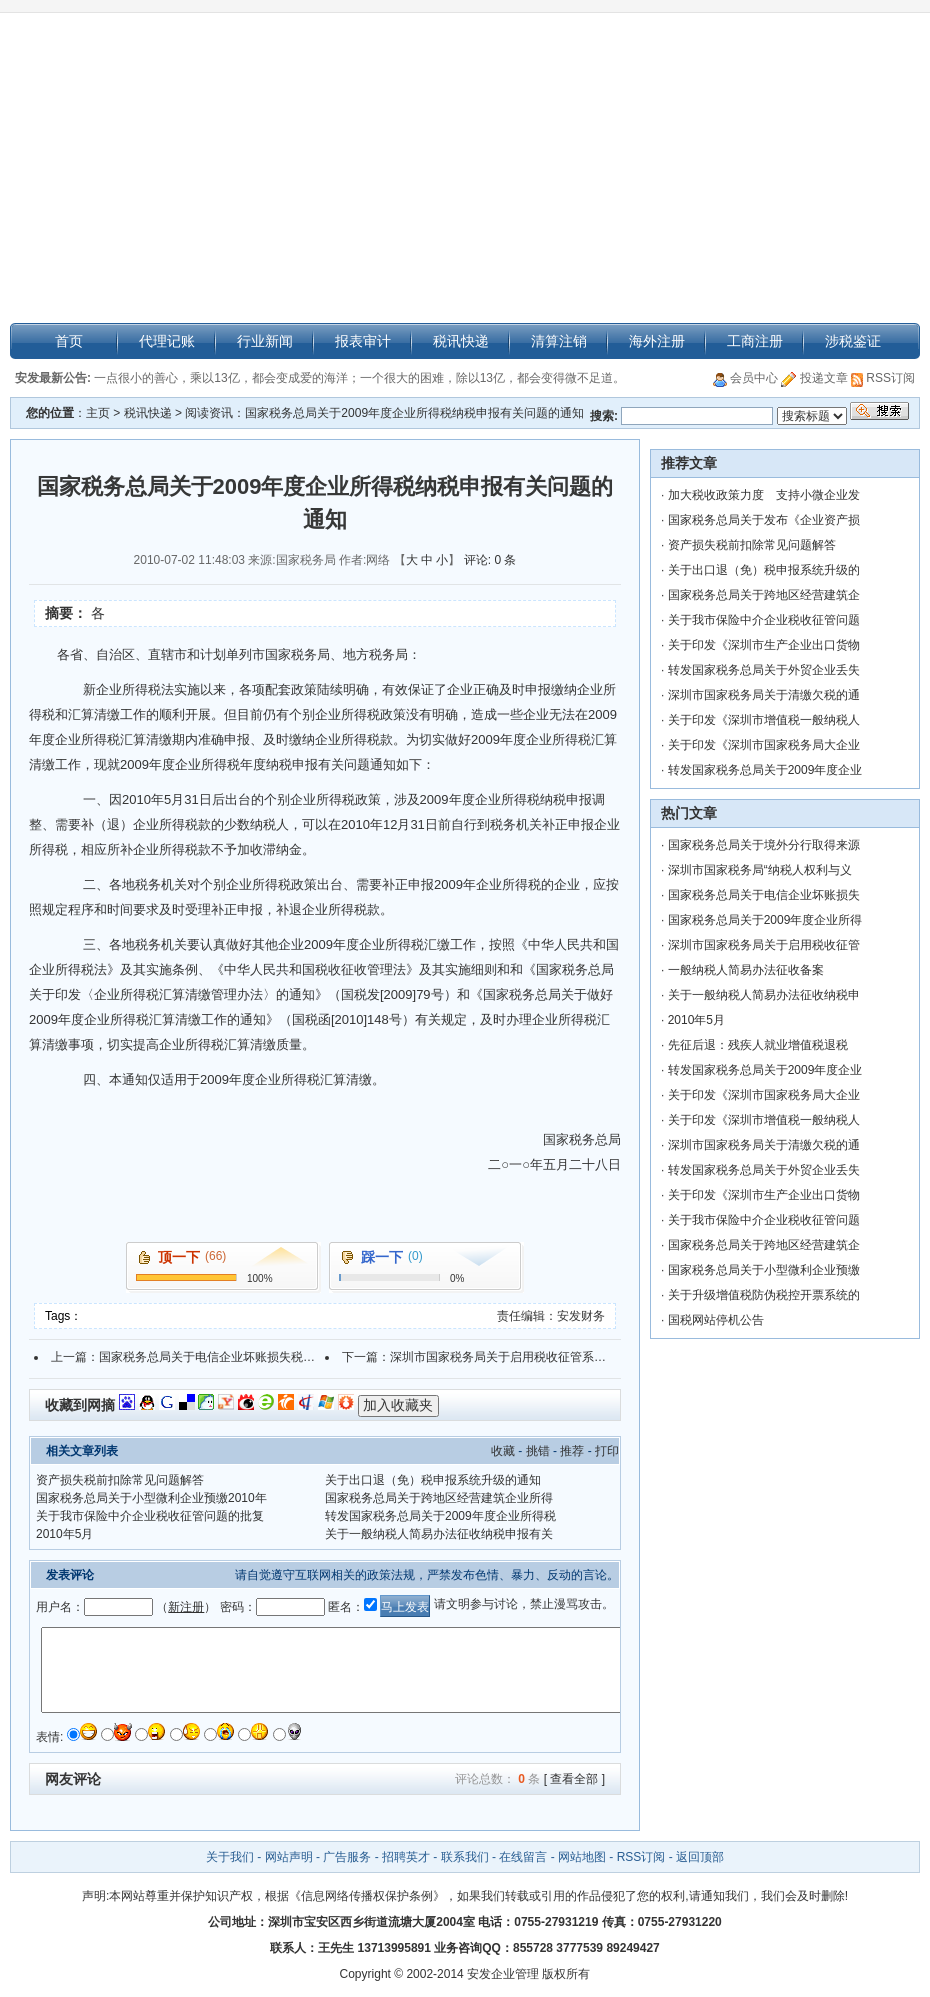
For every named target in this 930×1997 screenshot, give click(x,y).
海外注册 (657, 341)
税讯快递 (461, 341)
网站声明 (289, 1857)
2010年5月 (64, 1534)
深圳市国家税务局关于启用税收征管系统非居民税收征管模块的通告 (570, 1357)
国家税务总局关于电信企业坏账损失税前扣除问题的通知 (249, 1357)
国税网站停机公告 (716, 1320)
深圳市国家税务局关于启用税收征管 (764, 945)
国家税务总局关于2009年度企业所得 (765, 920)
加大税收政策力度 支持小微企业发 (764, 495)
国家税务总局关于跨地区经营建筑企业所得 (439, 1498)
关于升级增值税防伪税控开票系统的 (764, 1295)
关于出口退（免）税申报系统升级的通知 (433, 1480)
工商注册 (755, 341)
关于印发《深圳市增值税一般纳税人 (764, 720)
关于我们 (231, 1857)
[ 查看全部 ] (574, 1779)
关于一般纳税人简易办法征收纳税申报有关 (439, 1534)
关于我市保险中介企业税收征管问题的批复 (150, 1516)
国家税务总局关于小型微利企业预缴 (764, 1270)
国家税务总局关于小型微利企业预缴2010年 (151, 1498)
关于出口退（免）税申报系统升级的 (764, 570)
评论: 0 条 (490, 560)
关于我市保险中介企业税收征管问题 (764, 620)
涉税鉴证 (853, 341)
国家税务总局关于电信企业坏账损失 (764, 895)
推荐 (572, 1451)
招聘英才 (406, 1857)
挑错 (538, 1451)
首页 (69, 341)
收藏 (503, 1451)
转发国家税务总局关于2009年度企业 (765, 770)
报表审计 (363, 341)
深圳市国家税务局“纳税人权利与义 (760, 870)
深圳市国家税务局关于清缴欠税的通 (764, 695)
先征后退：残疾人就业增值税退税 (758, 1045)
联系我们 (465, 1857)
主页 (98, 413)
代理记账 (167, 341)
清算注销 (559, 341)
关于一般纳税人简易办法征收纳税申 (764, 995)
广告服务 (347, 1857)
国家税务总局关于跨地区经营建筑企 (764, 595)
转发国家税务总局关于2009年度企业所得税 (440, 1516)
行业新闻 (265, 341)
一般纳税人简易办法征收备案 (746, 970)
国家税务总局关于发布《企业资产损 (764, 520)
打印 (607, 1451)
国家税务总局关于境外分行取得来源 (764, 845)
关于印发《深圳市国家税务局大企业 (764, 745)
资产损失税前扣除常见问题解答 (120, 1480)
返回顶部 (700, 1857)
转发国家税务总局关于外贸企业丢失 (764, 670)
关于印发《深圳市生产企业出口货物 (764, 645)
